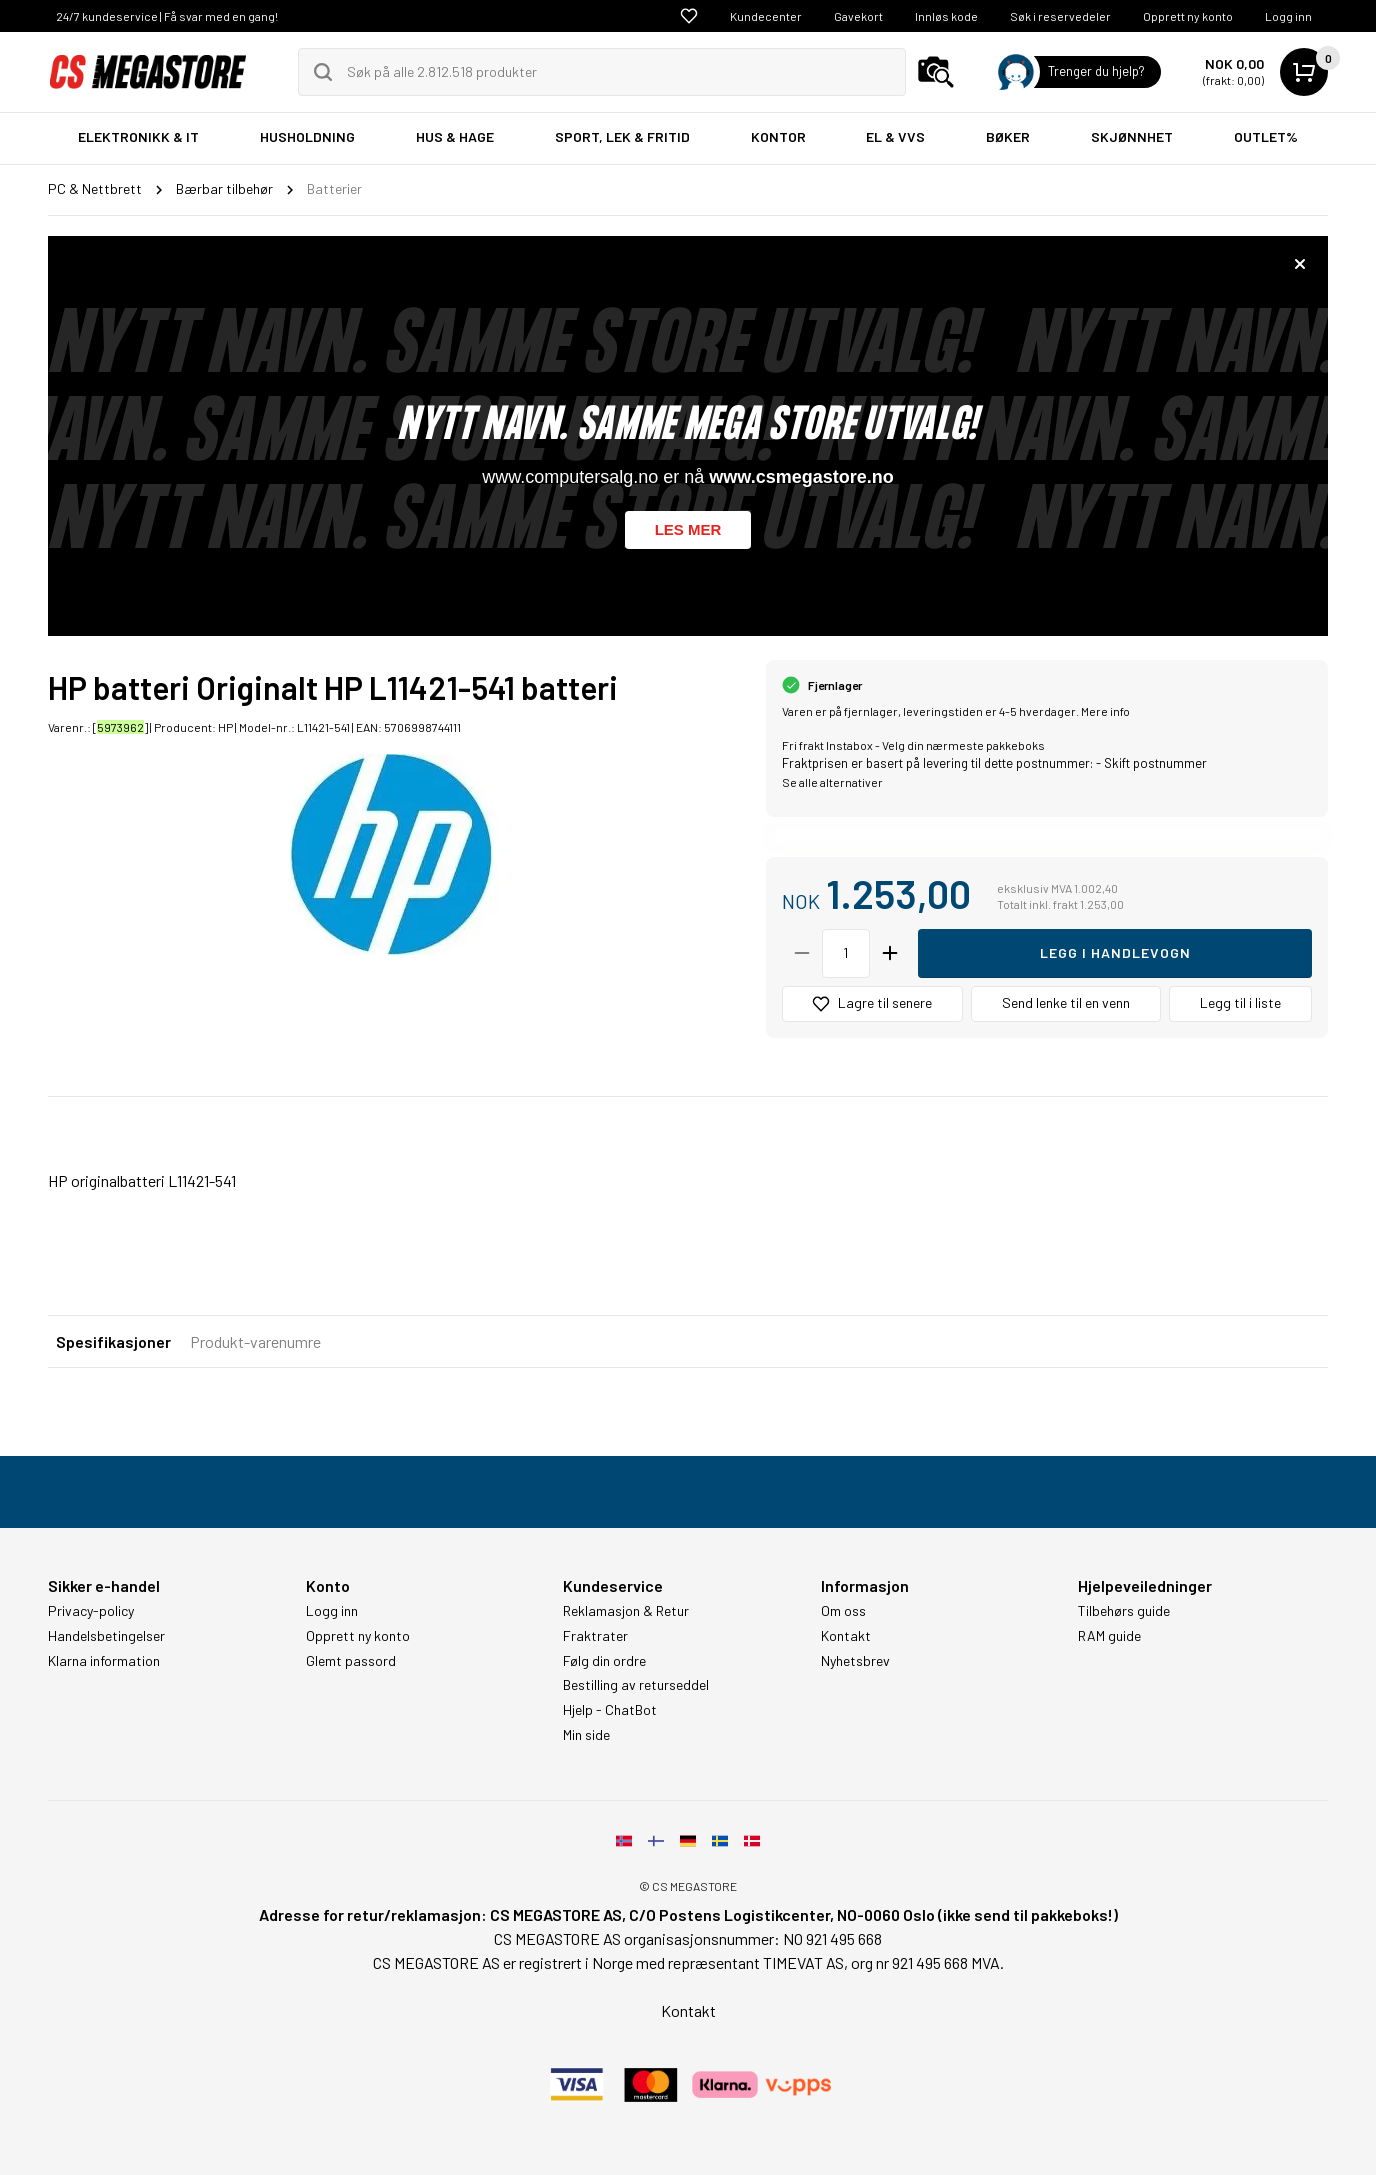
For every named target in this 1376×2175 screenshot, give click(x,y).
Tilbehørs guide (1124, 1611)
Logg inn (1288, 16)
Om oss (843, 1611)
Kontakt (846, 1636)
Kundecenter (766, 16)
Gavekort (858, 16)
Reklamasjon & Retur (626, 1611)
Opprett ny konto (1188, 16)
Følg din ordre (604, 1661)
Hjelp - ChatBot (610, 1710)
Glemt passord (351, 1661)
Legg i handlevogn (1115, 952)
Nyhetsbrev (855, 1661)
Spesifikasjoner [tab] (113, 1341)
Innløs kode (946, 16)
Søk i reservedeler (1060, 16)
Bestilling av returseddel (636, 1685)
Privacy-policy (91, 1611)
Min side (586, 1735)
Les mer (688, 529)
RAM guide (1109, 1636)
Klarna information (104, 1661)
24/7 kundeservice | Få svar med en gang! (167, 16)
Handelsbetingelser (106, 1636)
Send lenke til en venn (1066, 1002)
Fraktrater (595, 1636)
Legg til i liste (1240, 1002)
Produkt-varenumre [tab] (255, 1341)
